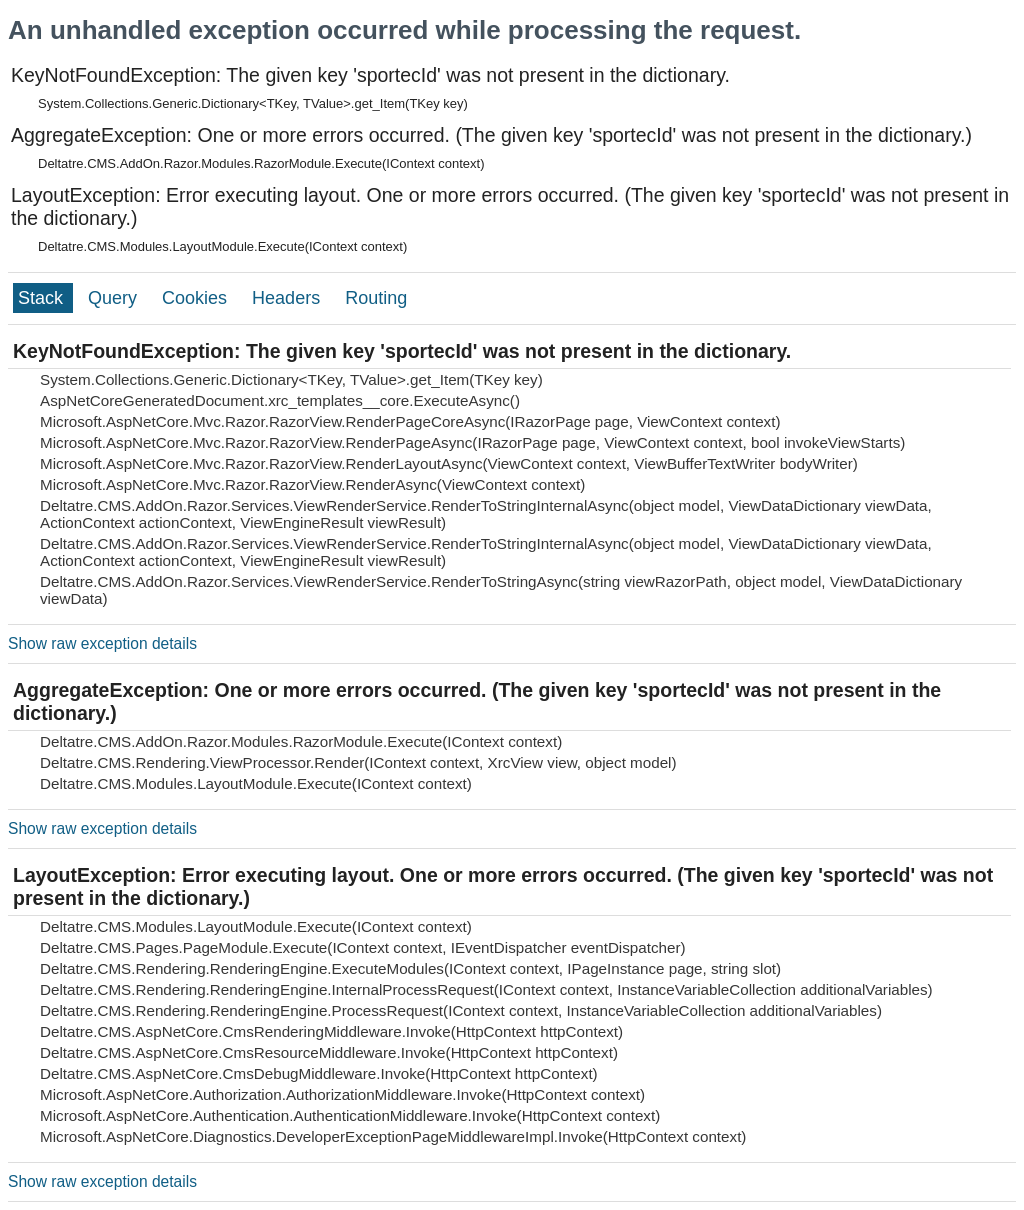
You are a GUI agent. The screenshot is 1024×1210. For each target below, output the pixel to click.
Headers (288, 298)
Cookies (197, 298)
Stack (43, 298)
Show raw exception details (102, 643)
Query (115, 298)
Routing (376, 298)
